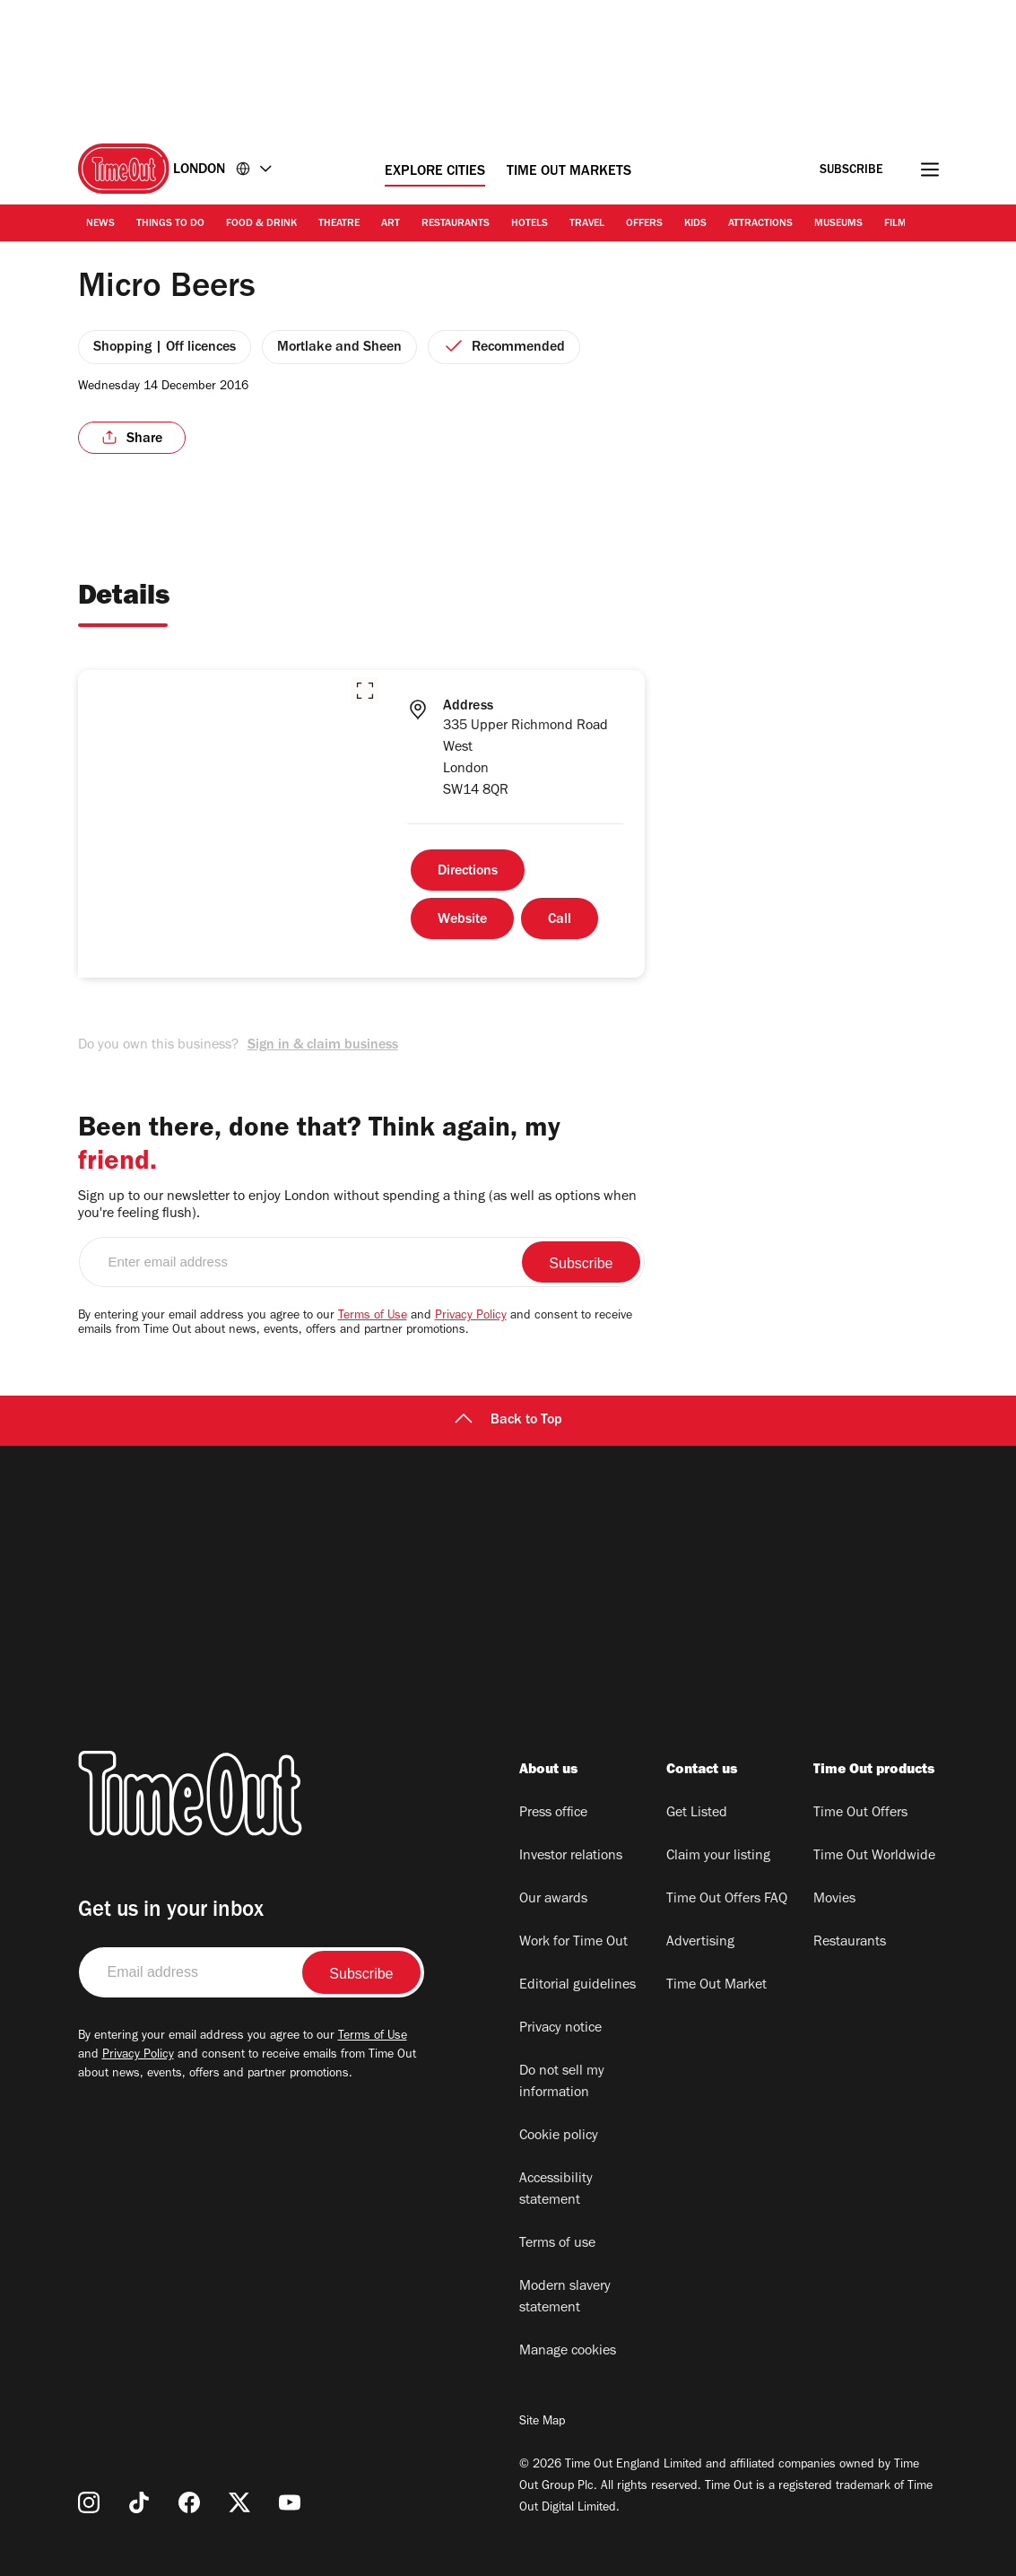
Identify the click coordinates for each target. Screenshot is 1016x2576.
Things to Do (170, 224)
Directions (468, 872)
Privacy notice (560, 2029)
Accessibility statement (556, 2190)
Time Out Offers (860, 1813)
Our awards (553, 1900)
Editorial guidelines (577, 1986)
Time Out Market (716, 1986)
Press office (553, 1813)
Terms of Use (372, 1316)
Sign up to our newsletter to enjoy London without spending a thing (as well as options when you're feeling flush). (357, 1206)
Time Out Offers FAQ (726, 1900)
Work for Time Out (573, 1943)
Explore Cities (435, 172)
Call (559, 920)
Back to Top (508, 1421)
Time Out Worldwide (874, 1856)
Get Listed (696, 1813)
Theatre (339, 224)
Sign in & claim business (322, 1046)
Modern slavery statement (565, 2298)
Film (895, 224)
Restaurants (455, 224)
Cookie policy (558, 2136)
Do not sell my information (561, 2083)
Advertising (700, 1943)
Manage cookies (567, 2352)
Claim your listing (718, 1856)
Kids (695, 224)
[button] (365, 690)
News (100, 224)
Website (462, 920)
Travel (586, 224)
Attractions (760, 224)
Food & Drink (261, 224)
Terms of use (557, 2244)
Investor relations (570, 1856)
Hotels (529, 224)
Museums (838, 224)
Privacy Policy (471, 1316)
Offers (644, 224)
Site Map (542, 2422)
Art (390, 224)
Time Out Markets (569, 172)
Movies (834, 1900)
